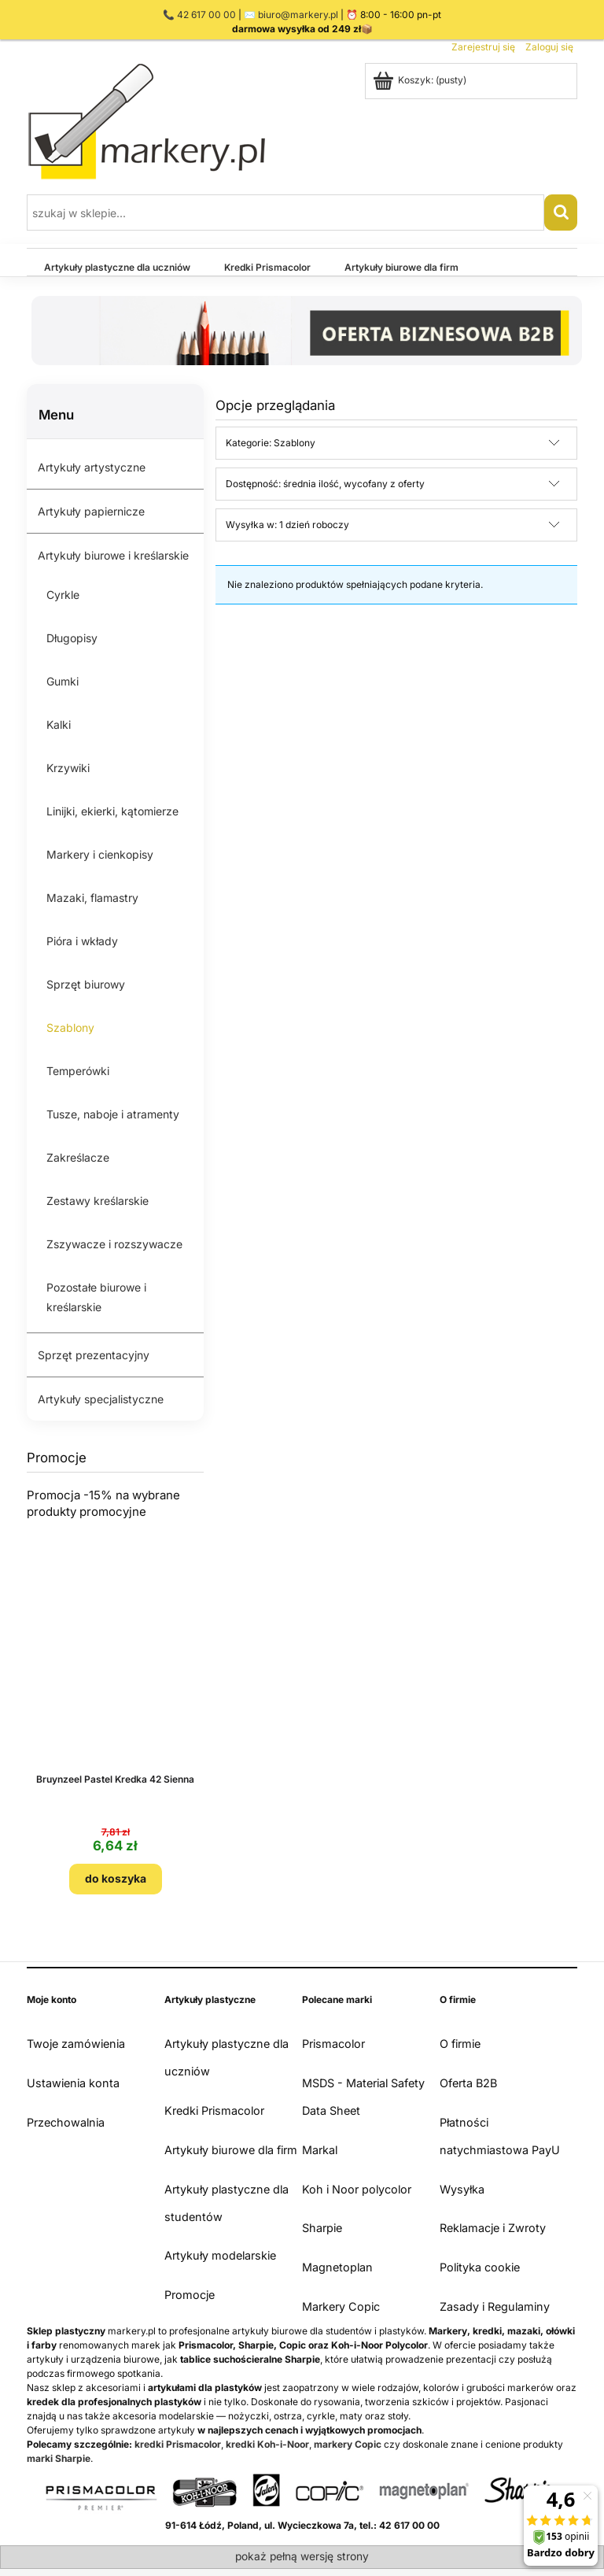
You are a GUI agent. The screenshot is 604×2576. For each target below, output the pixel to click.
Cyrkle (62, 594)
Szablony (70, 1027)
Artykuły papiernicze (91, 511)
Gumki (62, 681)
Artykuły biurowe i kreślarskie (113, 555)
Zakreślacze (77, 1157)
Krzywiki (68, 767)
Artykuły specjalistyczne (101, 1399)
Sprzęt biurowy (85, 984)
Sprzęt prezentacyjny (93, 1355)
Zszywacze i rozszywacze (114, 1244)
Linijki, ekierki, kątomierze (112, 811)
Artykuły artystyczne (91, 467)
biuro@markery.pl (298, 14)
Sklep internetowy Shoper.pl (302, 2564)
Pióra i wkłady (82, 941)
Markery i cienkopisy (99, 854)
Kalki (58, 724)
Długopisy (72, 638)
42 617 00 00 (206, 14)
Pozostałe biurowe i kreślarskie (96, 1297)
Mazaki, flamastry (92, 897)
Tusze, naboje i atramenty (112, 1114)
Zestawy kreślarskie (97, 1200)
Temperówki (77, 1070)
